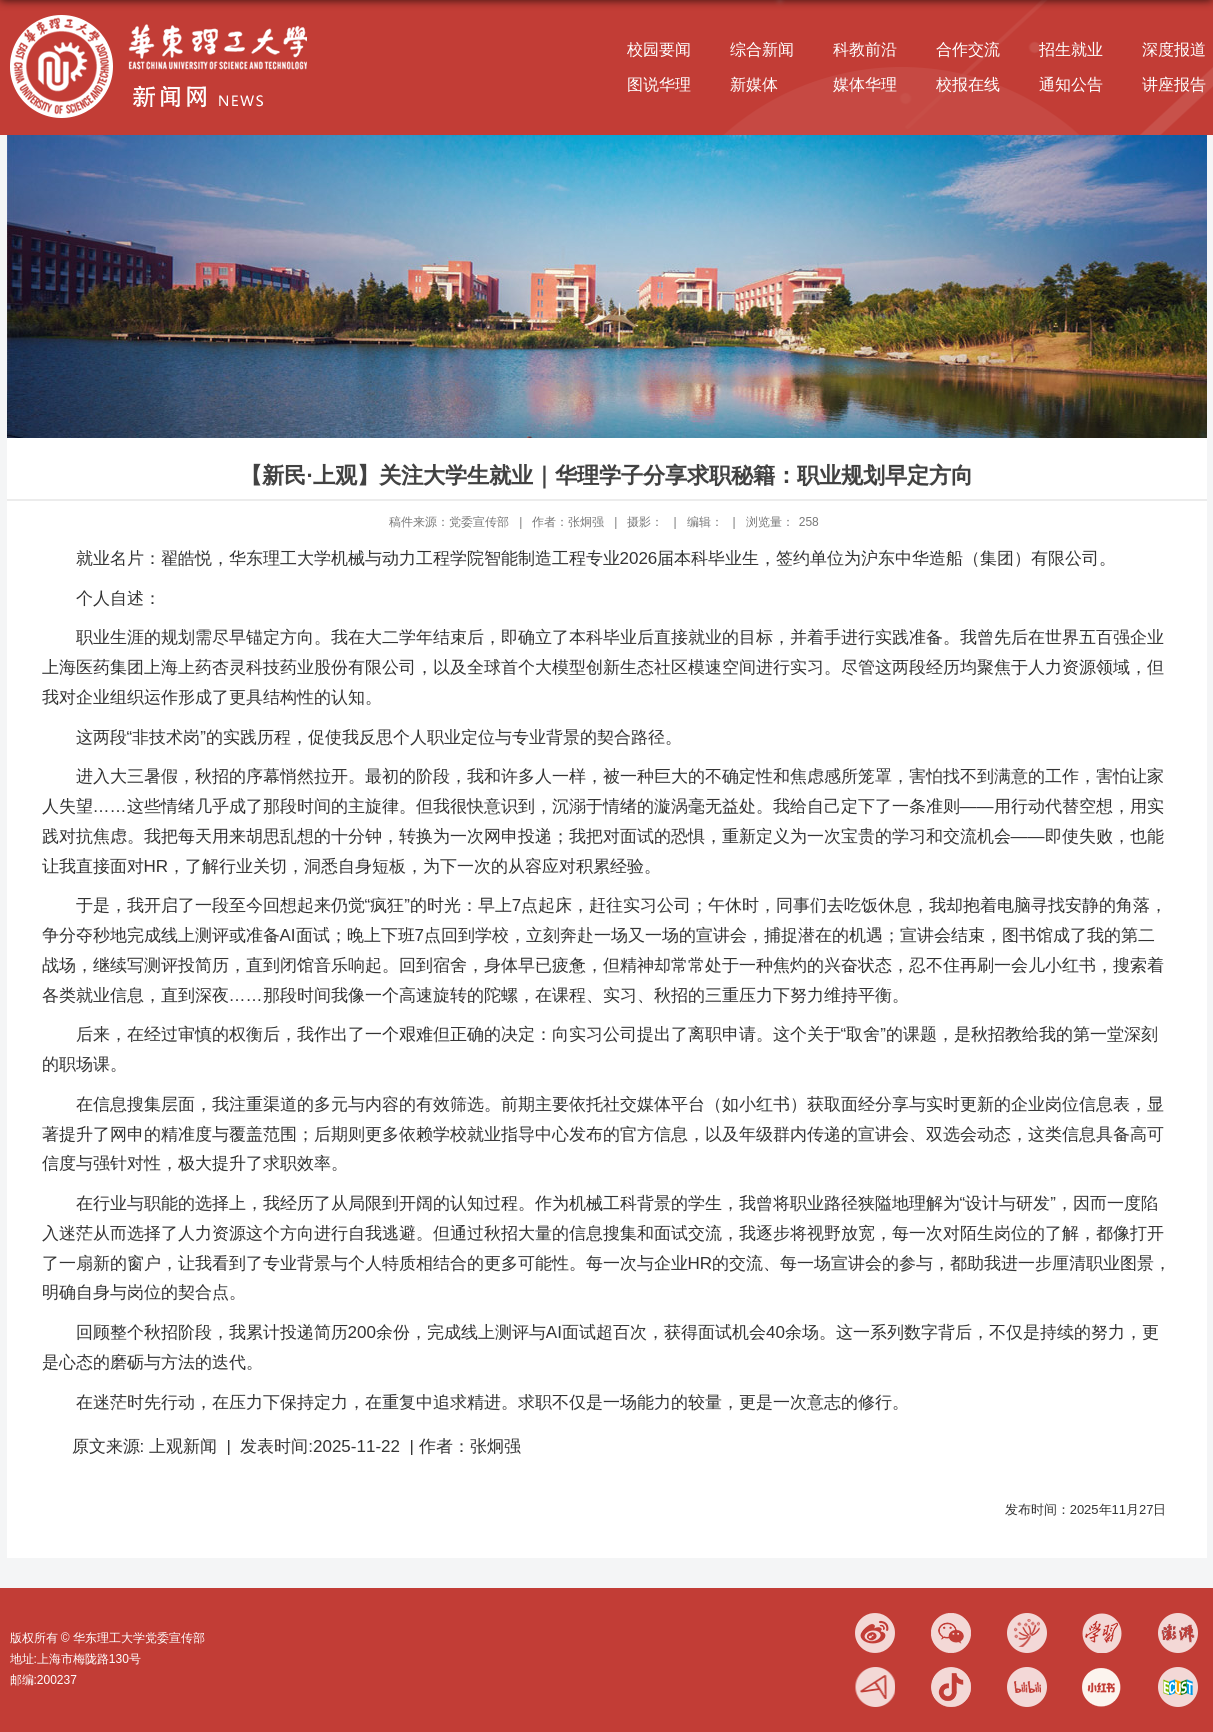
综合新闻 (762, 49)
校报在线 (968, 84)
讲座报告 (1174, 84)
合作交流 (968, 49)
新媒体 (754, 84)
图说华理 (659, 84)
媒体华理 (865, 84)
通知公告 (1071, 84)
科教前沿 (865, 49)
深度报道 (1174, 49)
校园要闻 (659, 49)
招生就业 (1071, 49)
